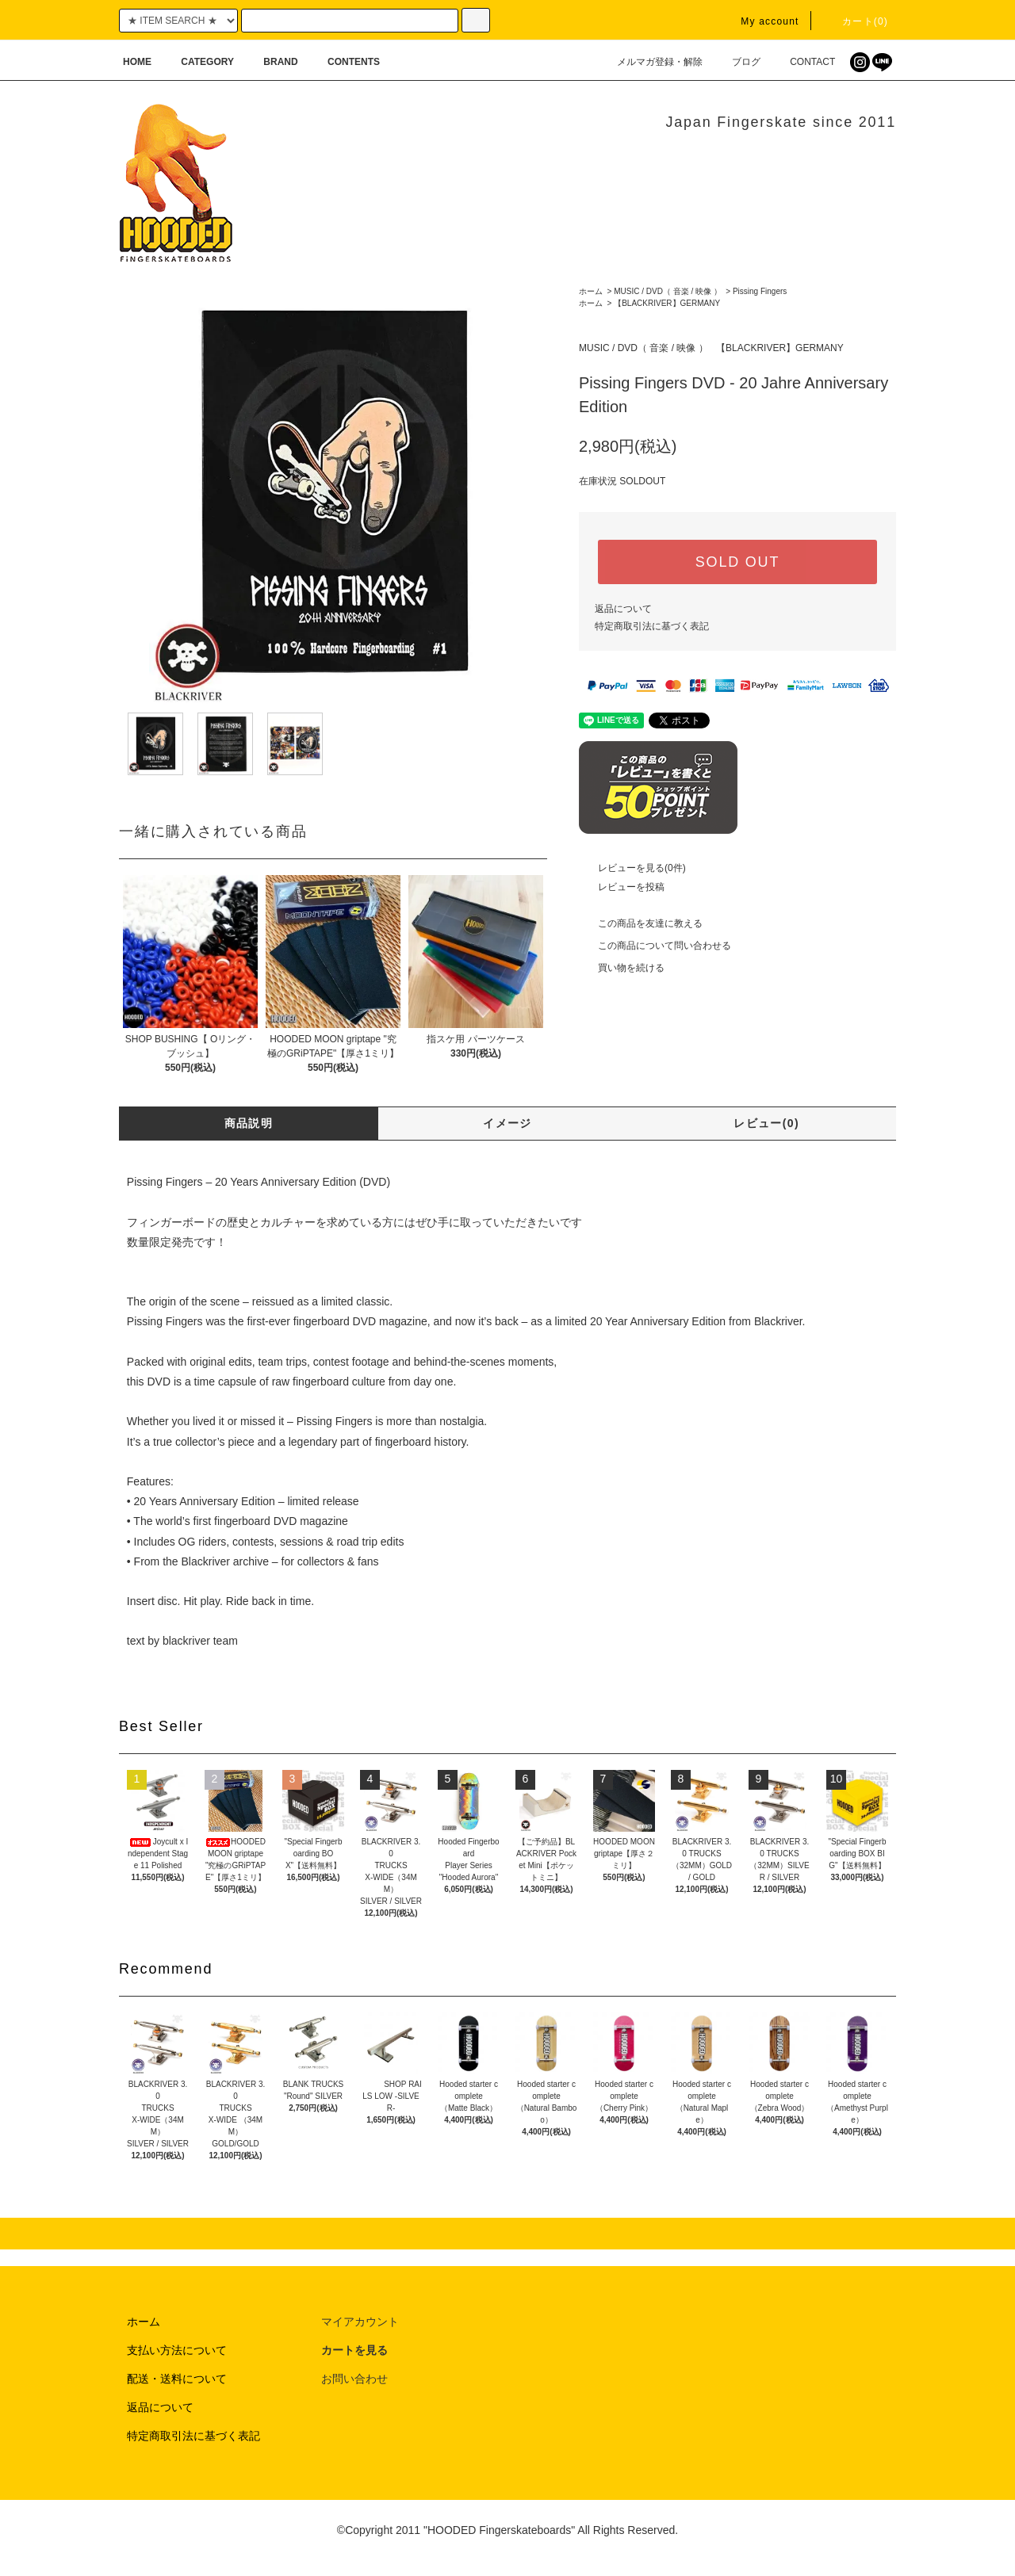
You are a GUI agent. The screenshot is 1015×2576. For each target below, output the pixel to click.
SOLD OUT (737, 562)
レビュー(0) (766, 1123)
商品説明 (249, 1123)
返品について (623, 608)
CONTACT (803, 61)
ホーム (591, 291)
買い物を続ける (622, 967)
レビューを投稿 (622, 886)
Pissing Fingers (760, 291)
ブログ (736, 61)
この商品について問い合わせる (655, 945)
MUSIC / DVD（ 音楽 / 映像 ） (668, 291)
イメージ (507, 1123)
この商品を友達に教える (641, 923)
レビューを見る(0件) (632, 867)
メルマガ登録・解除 (650, 61)
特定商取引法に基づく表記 (652, 626)
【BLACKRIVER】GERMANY (667, 303)
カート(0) (855, 21)
